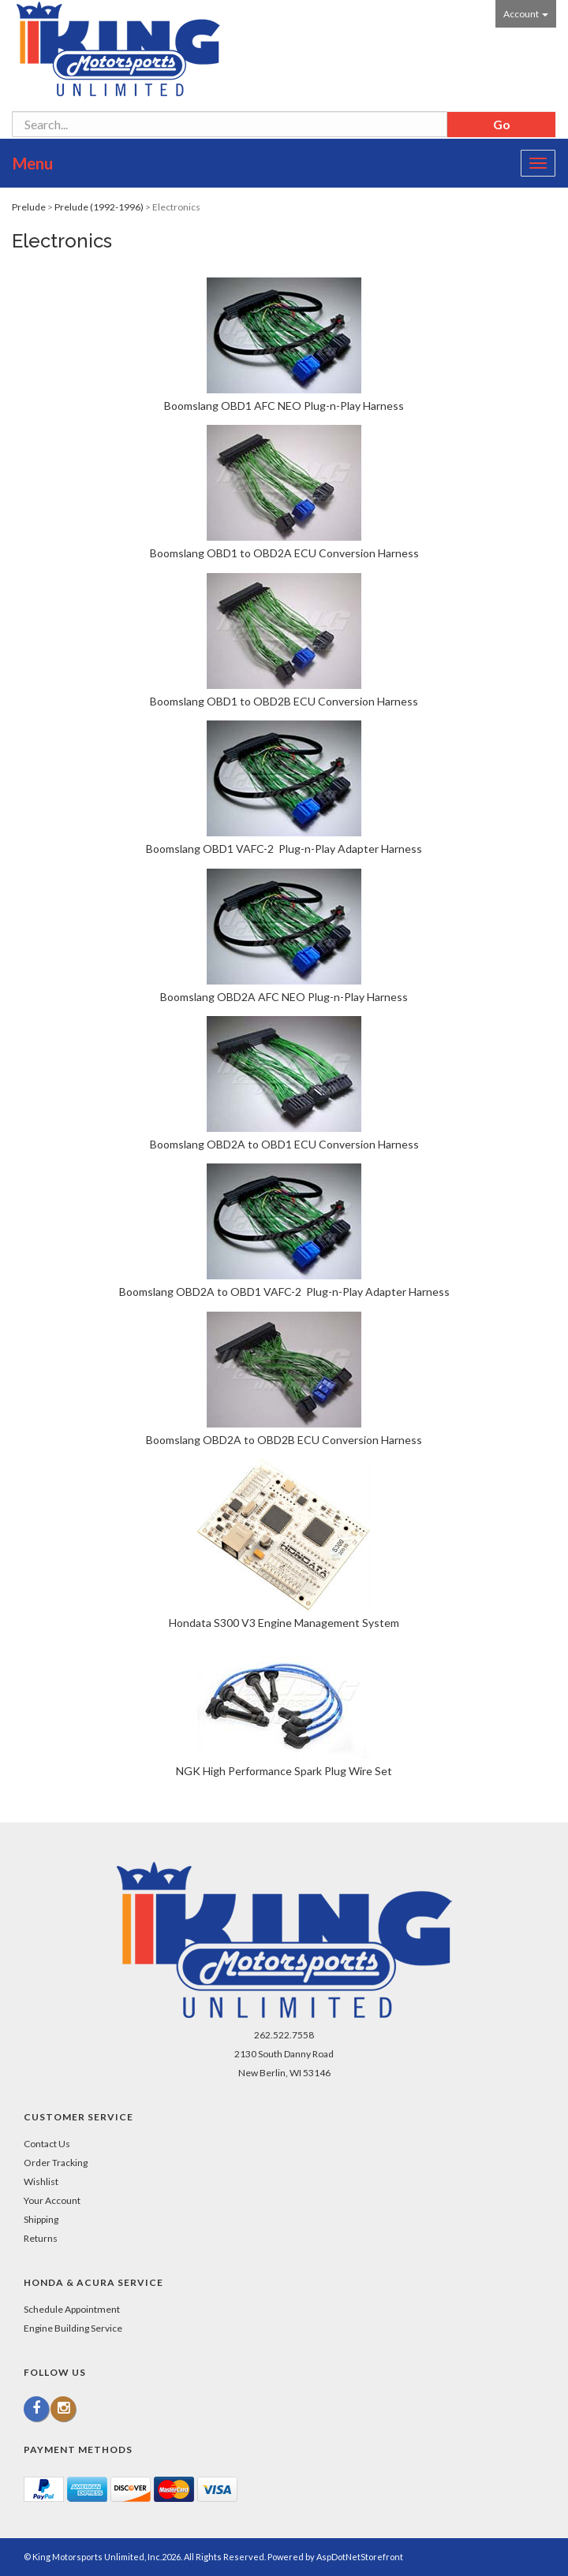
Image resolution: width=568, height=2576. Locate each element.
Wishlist (41, 2181)
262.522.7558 (284, 2035)
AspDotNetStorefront (359, 2557)
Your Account (52, 2200)
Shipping (41, 2219)
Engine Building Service (73, 2328)
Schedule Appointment (72, 2309)
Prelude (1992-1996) (99, 207)
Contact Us (47, 2144)
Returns (41, 2238)
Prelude (29, 207)
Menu (33, 163)
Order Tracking (56, 2162)
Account (525, 14)
